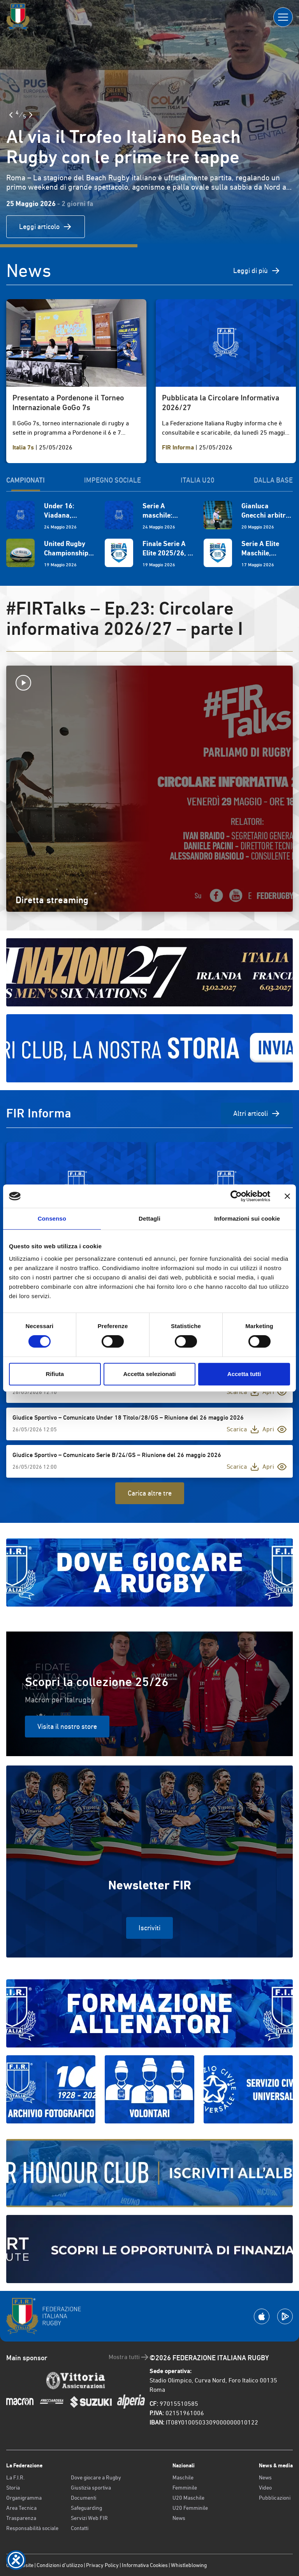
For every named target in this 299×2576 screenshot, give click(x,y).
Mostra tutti (129, 2357)
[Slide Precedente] (11, 114)
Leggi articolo (45, 226)
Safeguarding (86, 2508)
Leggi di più (256, 270)
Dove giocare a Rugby (96, 2477)
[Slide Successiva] (30, 114)
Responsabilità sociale (32, 2528)
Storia (13, 2487)
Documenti (83, 2498)
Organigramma (24, 2498)
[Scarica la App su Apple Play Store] (261, 2316)
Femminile (184, 2487)
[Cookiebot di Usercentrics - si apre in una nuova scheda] (236, 1196)
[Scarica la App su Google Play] (285, 2316)
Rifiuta (55, 1374)
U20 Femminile (190, 2508)
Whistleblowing (189, 2565)
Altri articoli (256, 1113)
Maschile (182, 2477)
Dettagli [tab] (149, 1218)
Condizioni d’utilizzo (60, 2565)
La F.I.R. (15, 2477)
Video (265, 2487)
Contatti (79, 2528)
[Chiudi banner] (287, 1196)
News (178, 2518)
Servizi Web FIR (89, 2518)
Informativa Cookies (145, 2565)
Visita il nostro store (67, 1726)
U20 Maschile (188, 2498)
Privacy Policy (102, 2565)
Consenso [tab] (52, 1218)
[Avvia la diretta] (149, 683)
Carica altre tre (150, 1493)
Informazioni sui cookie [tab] (247, 1218)
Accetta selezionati (149, 1374)
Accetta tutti (244, 1374)
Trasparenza (21, 2518)
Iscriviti (149, 1928)
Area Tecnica (21, 2508)
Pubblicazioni (274, 2498)
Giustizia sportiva (91, 2487)
